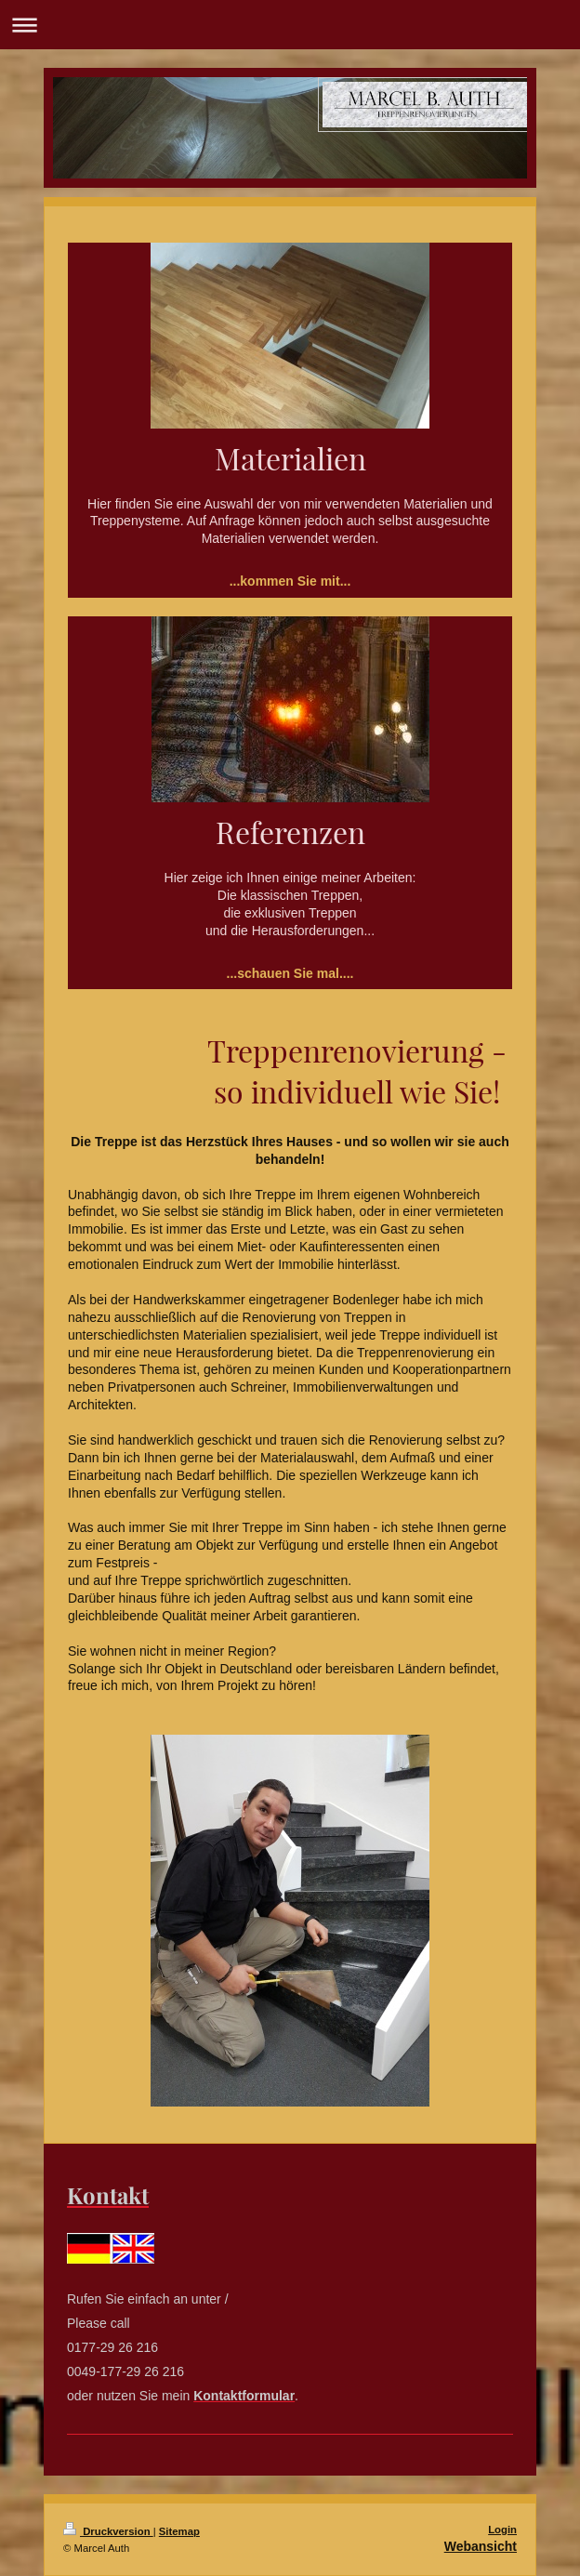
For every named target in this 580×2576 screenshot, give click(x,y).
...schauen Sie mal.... (290, 973)
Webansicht (480, 2546)
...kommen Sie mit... (290, 581)
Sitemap (179, 2531)
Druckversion (108, 2531)
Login (502, 2529)
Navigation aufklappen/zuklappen (290, 25)
